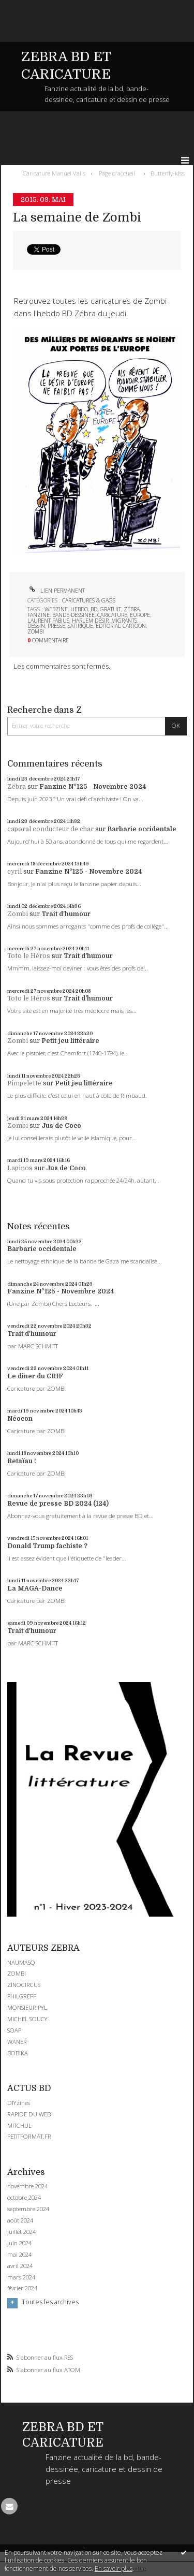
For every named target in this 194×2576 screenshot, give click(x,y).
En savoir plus (113, 2568)
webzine (56, 609)
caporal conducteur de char (50, 829)
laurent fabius (48, 620)
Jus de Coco (61, 1125)
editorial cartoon (121, 625)
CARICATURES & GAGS (88, 600)
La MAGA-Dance (35, 1588)
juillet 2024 (21, 2231)
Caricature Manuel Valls (54, 173)
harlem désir (90, 620)
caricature (112, 615)
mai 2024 (19, 2254)
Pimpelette (24, 1083)
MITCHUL (19, 2125)
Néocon (20, 1418)
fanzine (38, 615)
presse (56, 625)
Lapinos (20, 1168)
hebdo (79, 609)
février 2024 (22, 2288)
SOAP (14, 2030)
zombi (35, 631)
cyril (14, 871)
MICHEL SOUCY (27, 2019)
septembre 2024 (28, 2209)
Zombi (17, 914)
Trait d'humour (66, 914)
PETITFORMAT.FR (29, 2136)
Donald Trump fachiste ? (47, 1546)
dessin (36, 625)
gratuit (110, 609)
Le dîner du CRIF (35, 1376)
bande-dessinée (73, 615)
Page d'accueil (117, 173)
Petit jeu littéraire (70, 1040)
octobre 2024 (24, 2197)
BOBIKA (17, 2053)
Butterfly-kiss (168, 173)
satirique (80, 625)
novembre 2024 (27, 2186)
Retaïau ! (21, 1461)
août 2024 (20, 2220)
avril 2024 (20, 2266)
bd (94, 609)
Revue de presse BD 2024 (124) (58, 1503)
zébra (132, 609)
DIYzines (18, 2103)
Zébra (16, 786)
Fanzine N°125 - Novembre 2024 (92, 786)
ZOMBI (16, 1973)
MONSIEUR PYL (27, 2007)
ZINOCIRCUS (23, 1985)
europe (140, 615)
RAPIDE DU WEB (29, 2114)
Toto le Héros (28, 956)
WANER (17, 2041)
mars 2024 (21, 2277)
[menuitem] (56, 173)
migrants (124, 620)
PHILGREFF (21, 1996)
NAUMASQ (21, 1962)
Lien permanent (56, 590)
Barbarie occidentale (141, 829)
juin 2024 (19, 2243)
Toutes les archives (50, 2302)
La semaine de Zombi (77, 218)
